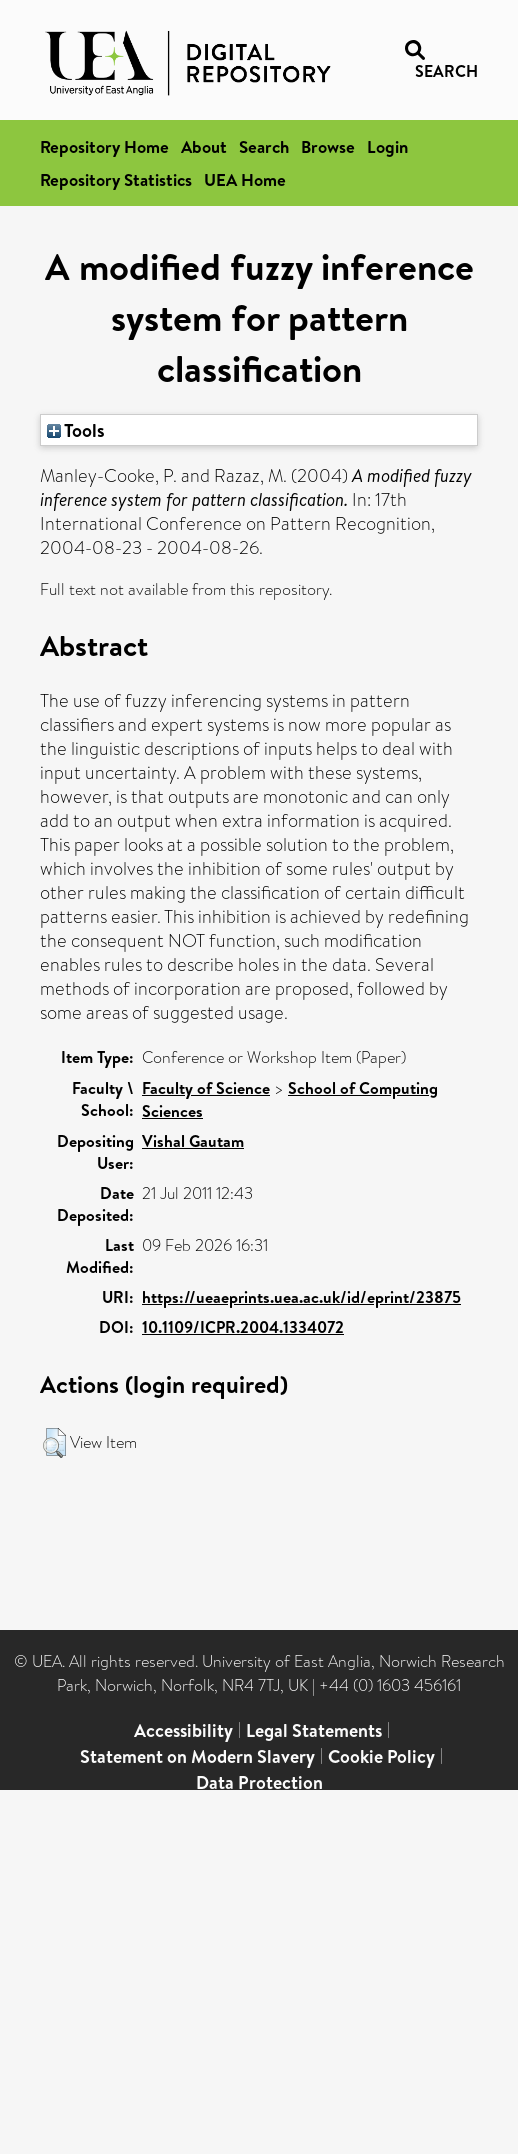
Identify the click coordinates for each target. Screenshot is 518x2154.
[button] (54, 1443)
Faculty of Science (206, 1088)
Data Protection (259, 1782)
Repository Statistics (116, 179)
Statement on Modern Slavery (197, 1756)
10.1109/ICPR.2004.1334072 (243, 1327)
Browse (328, 146)
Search (264, 146)
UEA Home (245, 179)
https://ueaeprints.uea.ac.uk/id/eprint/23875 (301, 1297)
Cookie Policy (381, 1756)
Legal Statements (314, 1730)
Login (387, 146)
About (204, 146)
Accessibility (183, 1730)
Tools (76, 430)
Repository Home (104, 146)
